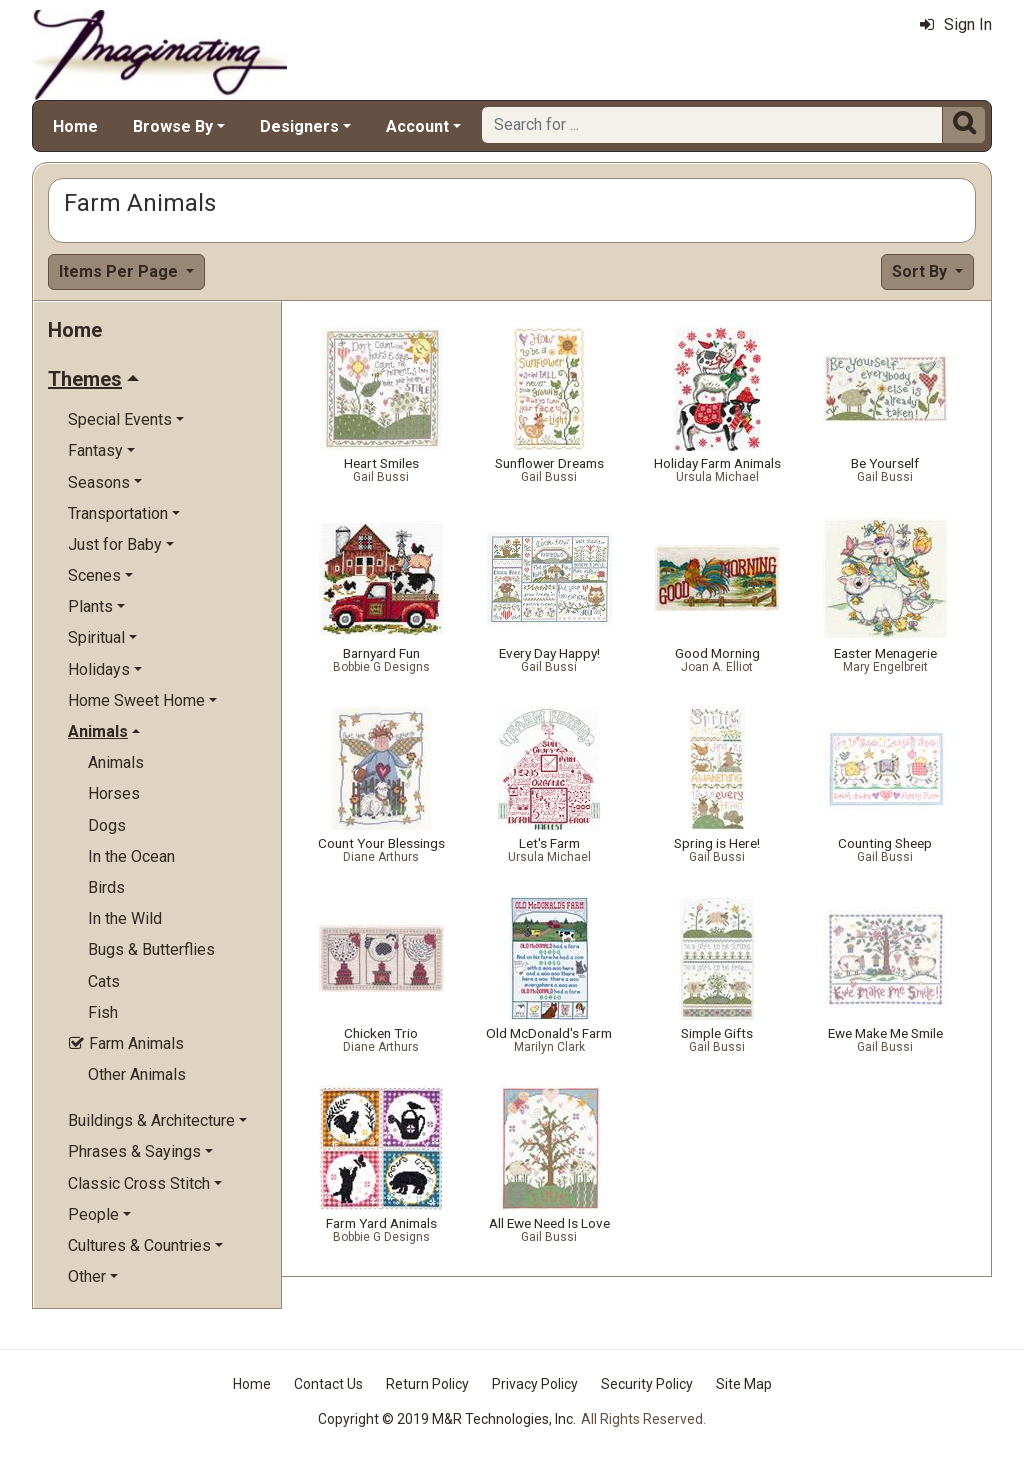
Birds (106, 887)
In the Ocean (131, 856)
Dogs (107, 825)
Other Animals (137, 1074)
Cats (104, 981)
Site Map (744, 1384)
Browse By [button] (173, 126)
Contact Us (328, 1384)
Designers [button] (299, 126)
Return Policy (427, 1384)
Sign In (956, 24)
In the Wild (125, 918)
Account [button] (417, 126)
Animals (116, 762)
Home (75, 126)
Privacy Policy (535, 1384)
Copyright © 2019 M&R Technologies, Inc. (447, 1419)
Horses (114, 793)
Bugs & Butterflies (151, 949)
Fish (103, 1012)
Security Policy (647, 1384)
